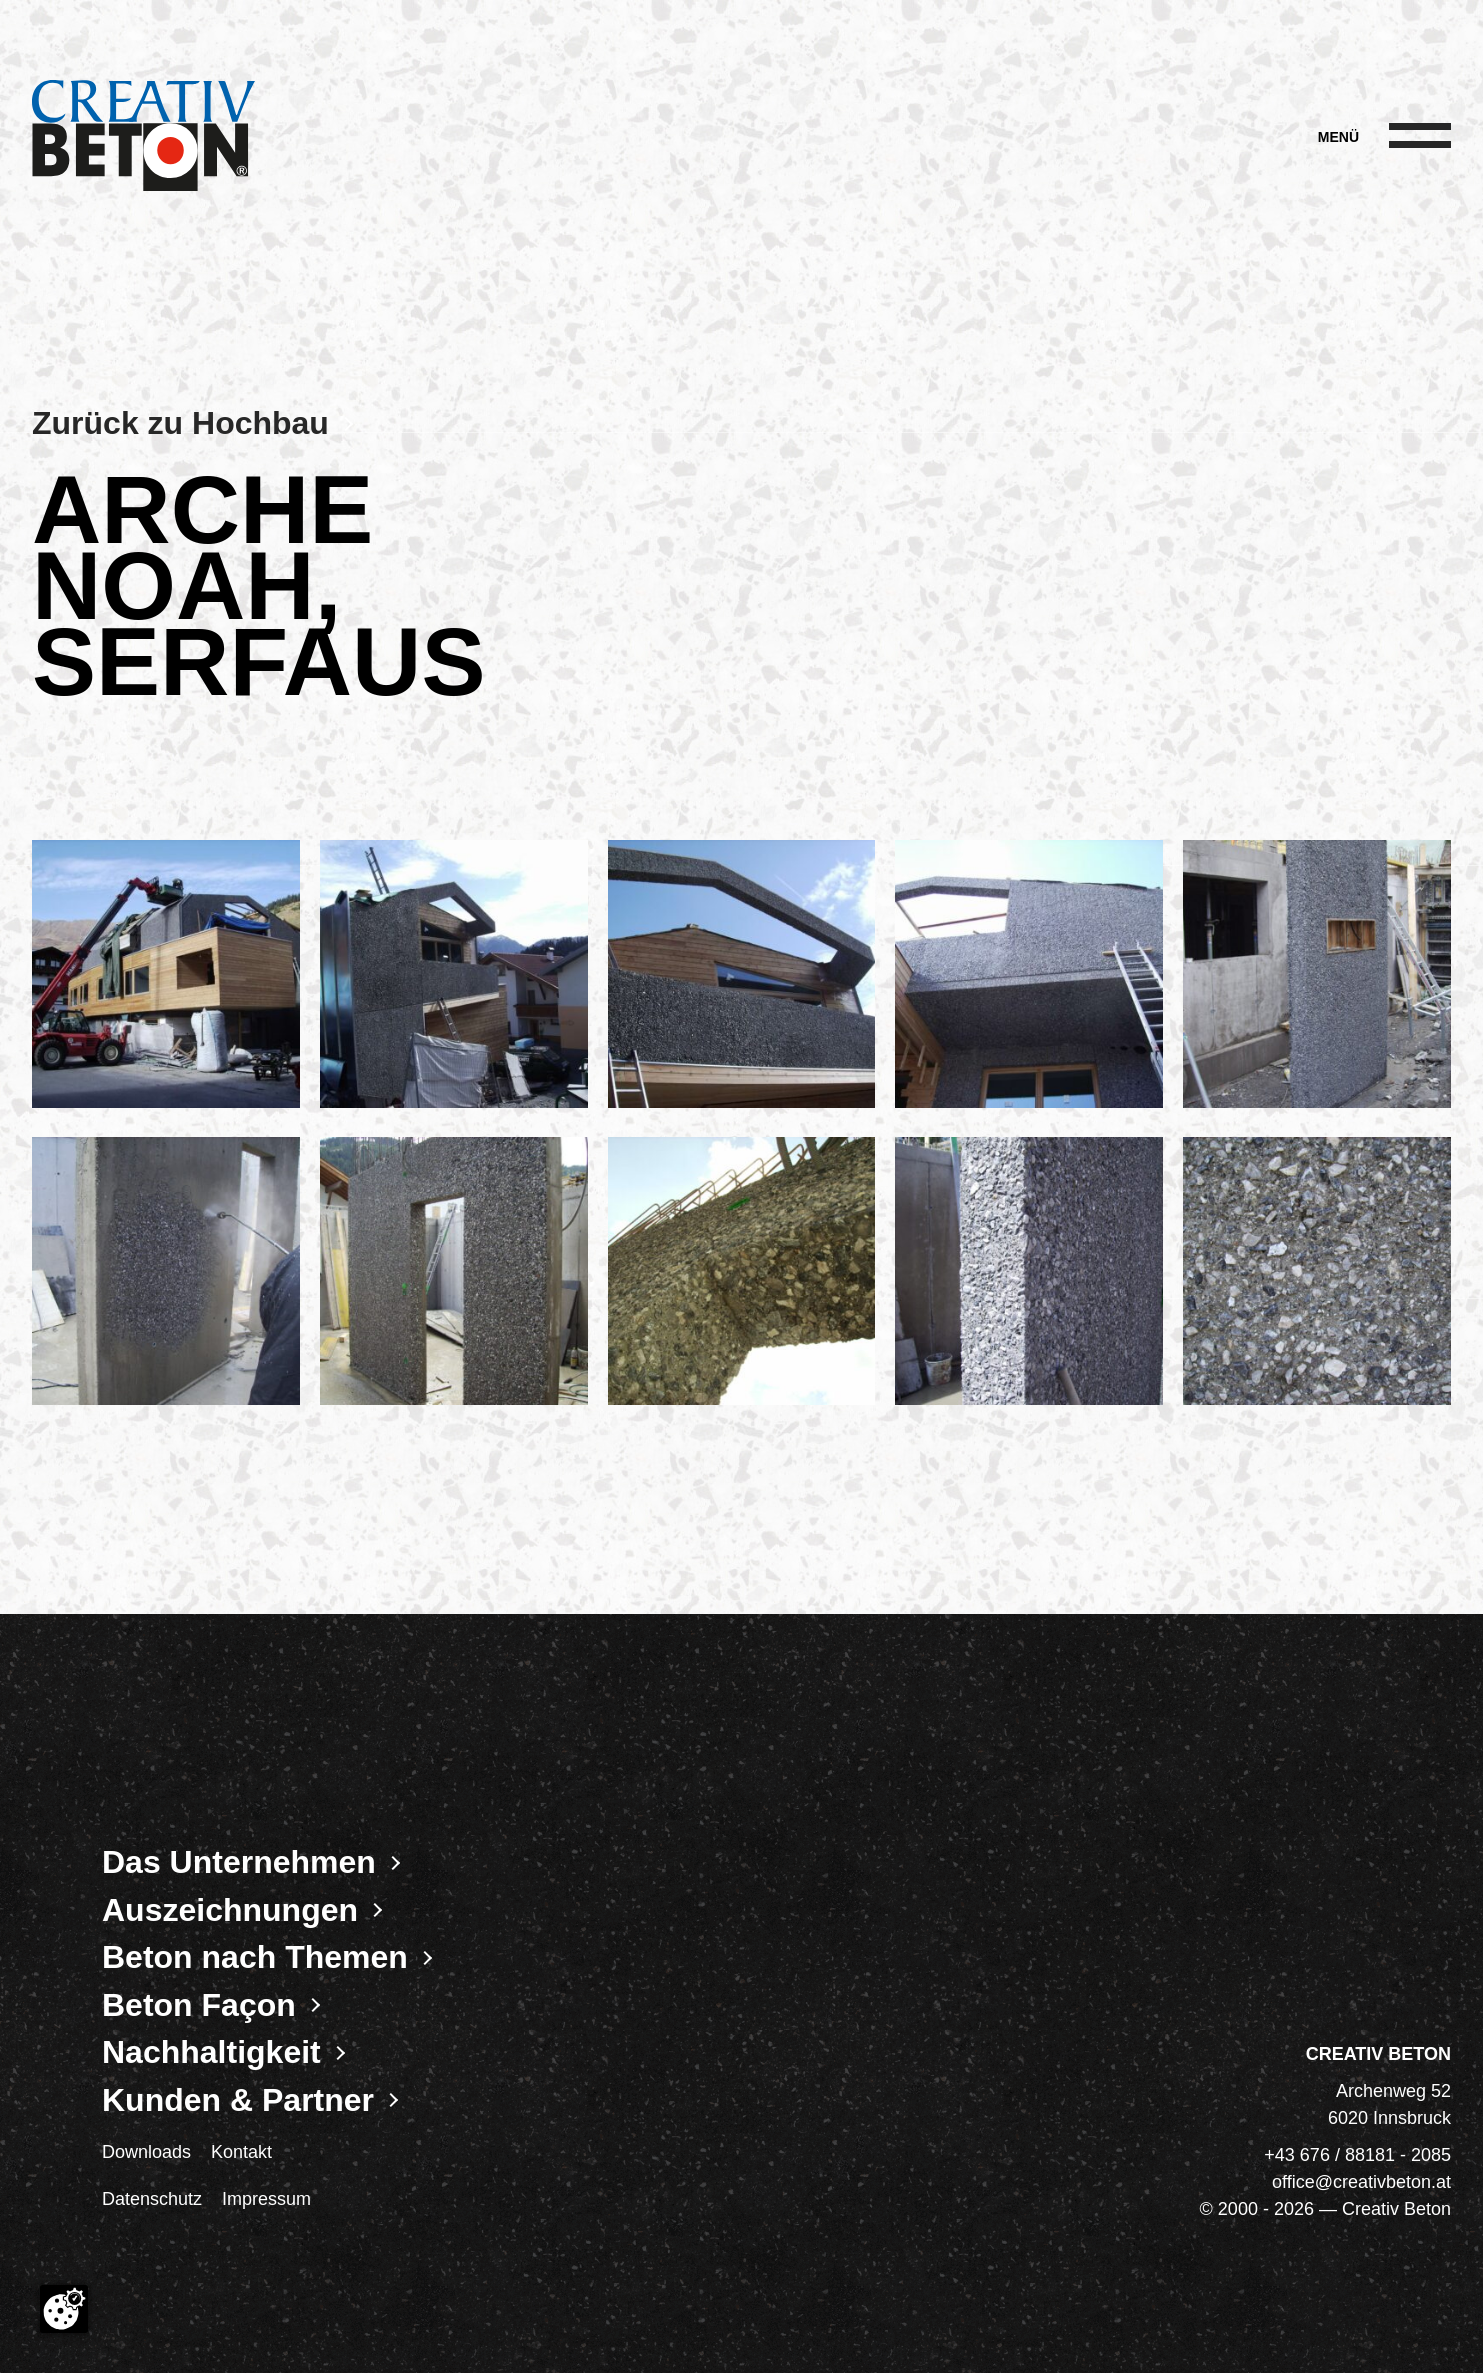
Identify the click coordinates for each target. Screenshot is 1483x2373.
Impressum (266, 2199)
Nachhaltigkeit (211, 2052)
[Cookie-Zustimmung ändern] (64, 2309)
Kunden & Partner (238, 2100)
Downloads (146, 2152)
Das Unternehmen (239, 1862)
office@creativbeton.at (1361, 2182)
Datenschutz (152, 2199)
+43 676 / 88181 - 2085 (1357, 2155)
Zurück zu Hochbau (180, 423)
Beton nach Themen (255, 1957)
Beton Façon (199, 2005)
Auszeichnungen (230, 1910)
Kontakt (241, 2152)
